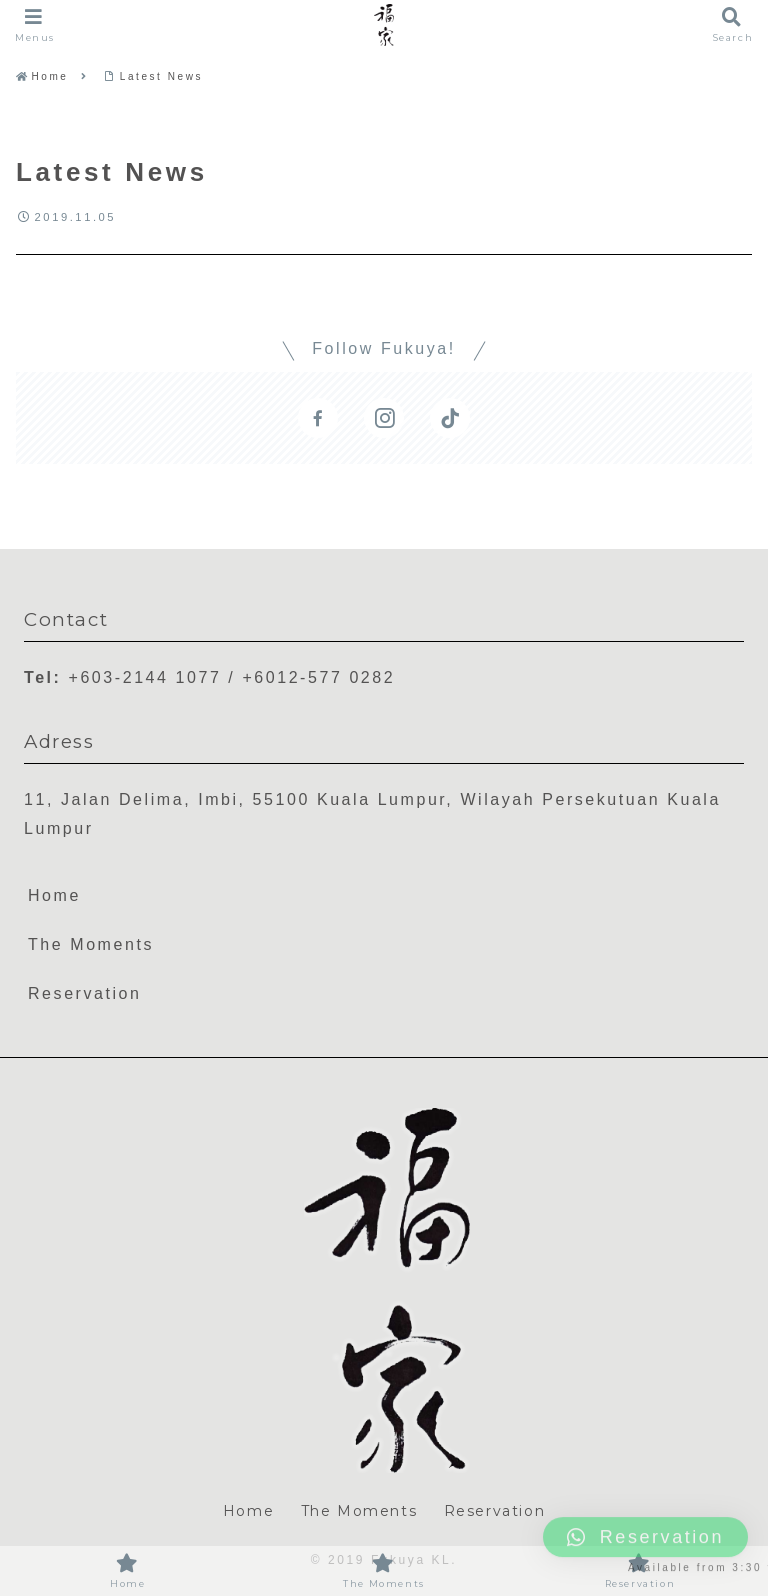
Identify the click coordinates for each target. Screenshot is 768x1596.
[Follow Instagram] (384, 418)
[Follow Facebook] (318, 418)
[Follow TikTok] (450, 418)
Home (54, 895)
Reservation (85, 993)
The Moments (91, 944)
